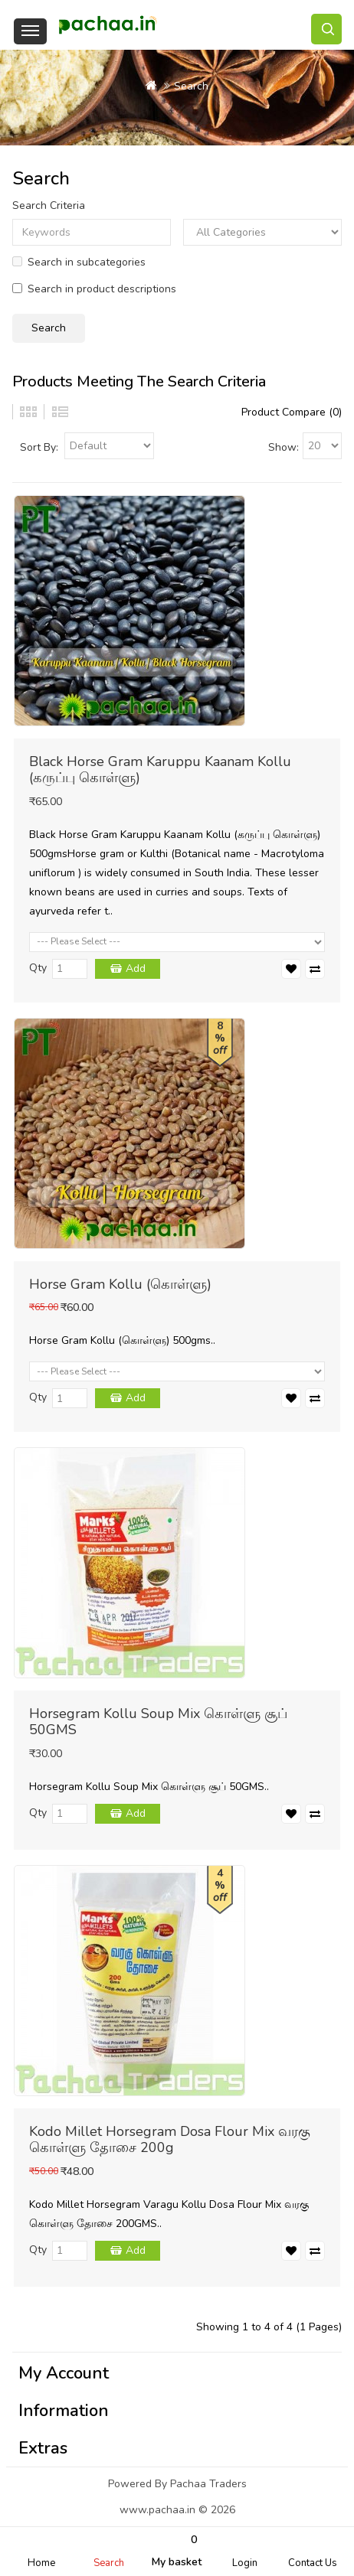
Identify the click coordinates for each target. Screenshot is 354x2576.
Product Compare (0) (291, 412)
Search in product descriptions (94, 289)
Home (41, 2563)
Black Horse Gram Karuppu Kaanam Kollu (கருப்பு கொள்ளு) (160, 769)
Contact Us (312, 2563)
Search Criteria (48, 205)
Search (108, 2563)
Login (244, 2563)
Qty (38, 967)
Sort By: (39, 447)
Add (136, 968)
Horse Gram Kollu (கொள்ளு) (120, 1284)
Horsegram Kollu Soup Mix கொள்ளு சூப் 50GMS (158, 1721)
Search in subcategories (79, 262)
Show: (283, 447)
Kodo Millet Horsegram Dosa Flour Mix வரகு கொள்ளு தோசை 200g (169, 2139)
